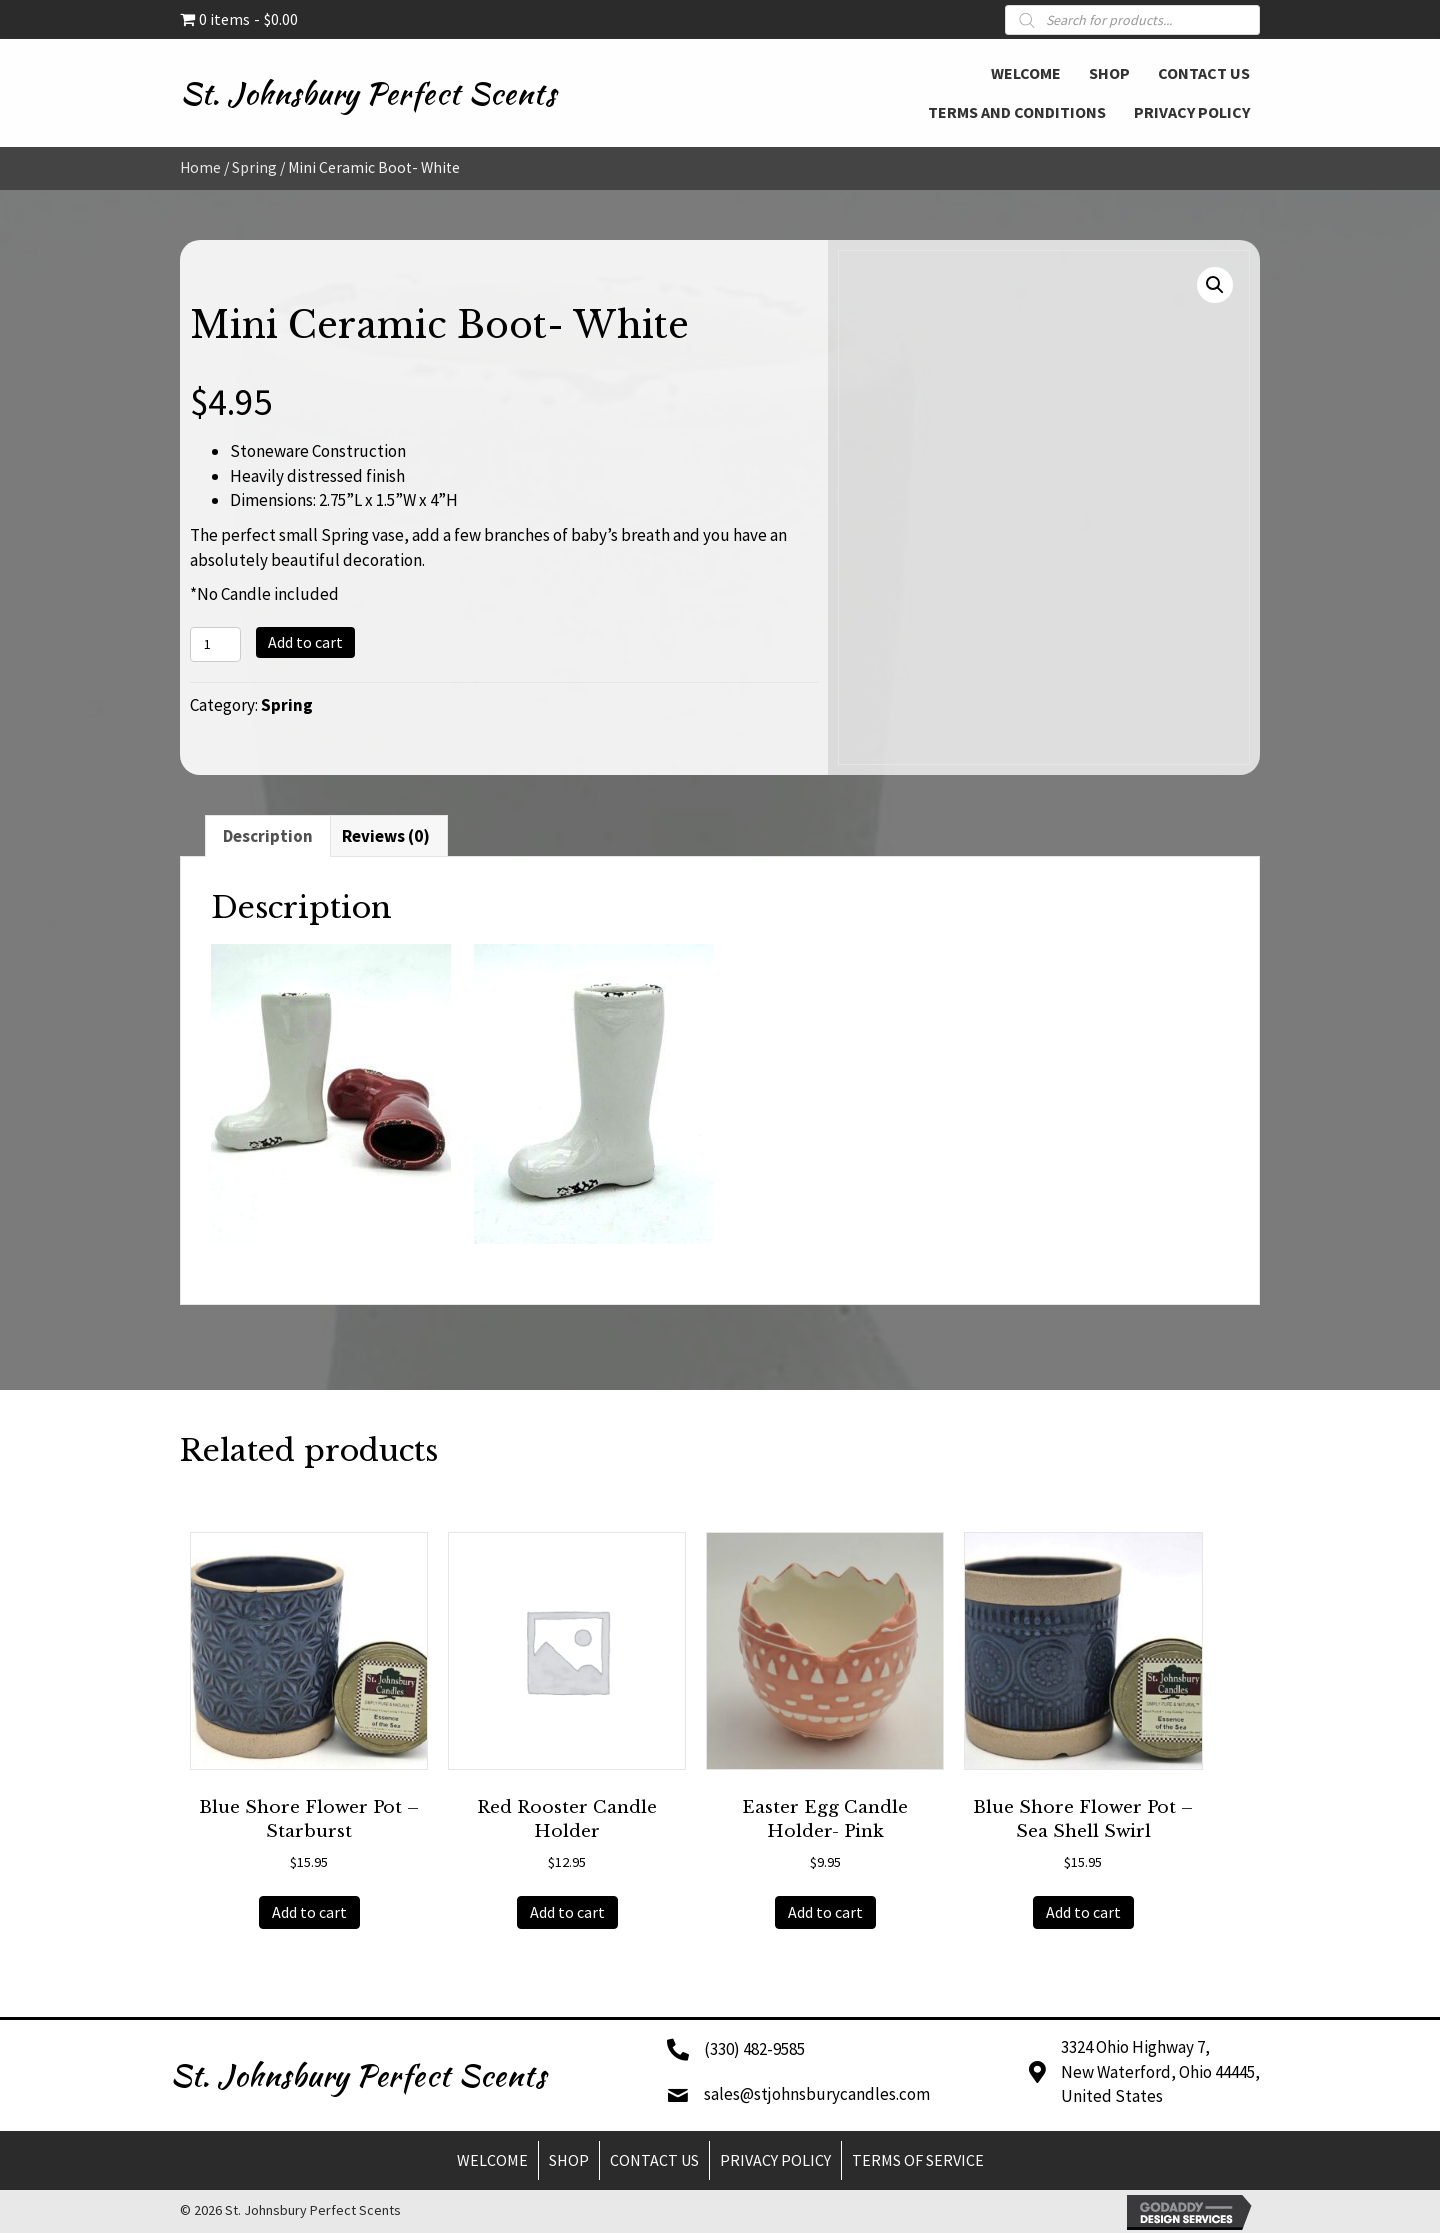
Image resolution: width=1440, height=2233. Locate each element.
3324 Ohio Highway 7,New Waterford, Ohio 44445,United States (1160, 2071)
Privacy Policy (775, 2160)
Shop (569, 2160)
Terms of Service (918, 2160)
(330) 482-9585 (754, 2049)
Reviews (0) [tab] (386, 836)
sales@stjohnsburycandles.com (817, 2094)
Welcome (492, 2160)
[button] (1215, 285)
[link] (1026, 71)
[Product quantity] (215, 644)
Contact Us (654, 2160)
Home (200, 167)
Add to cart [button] (309, 1912)
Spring (254, 167)
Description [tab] (268, 836)
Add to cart (305, 642)
